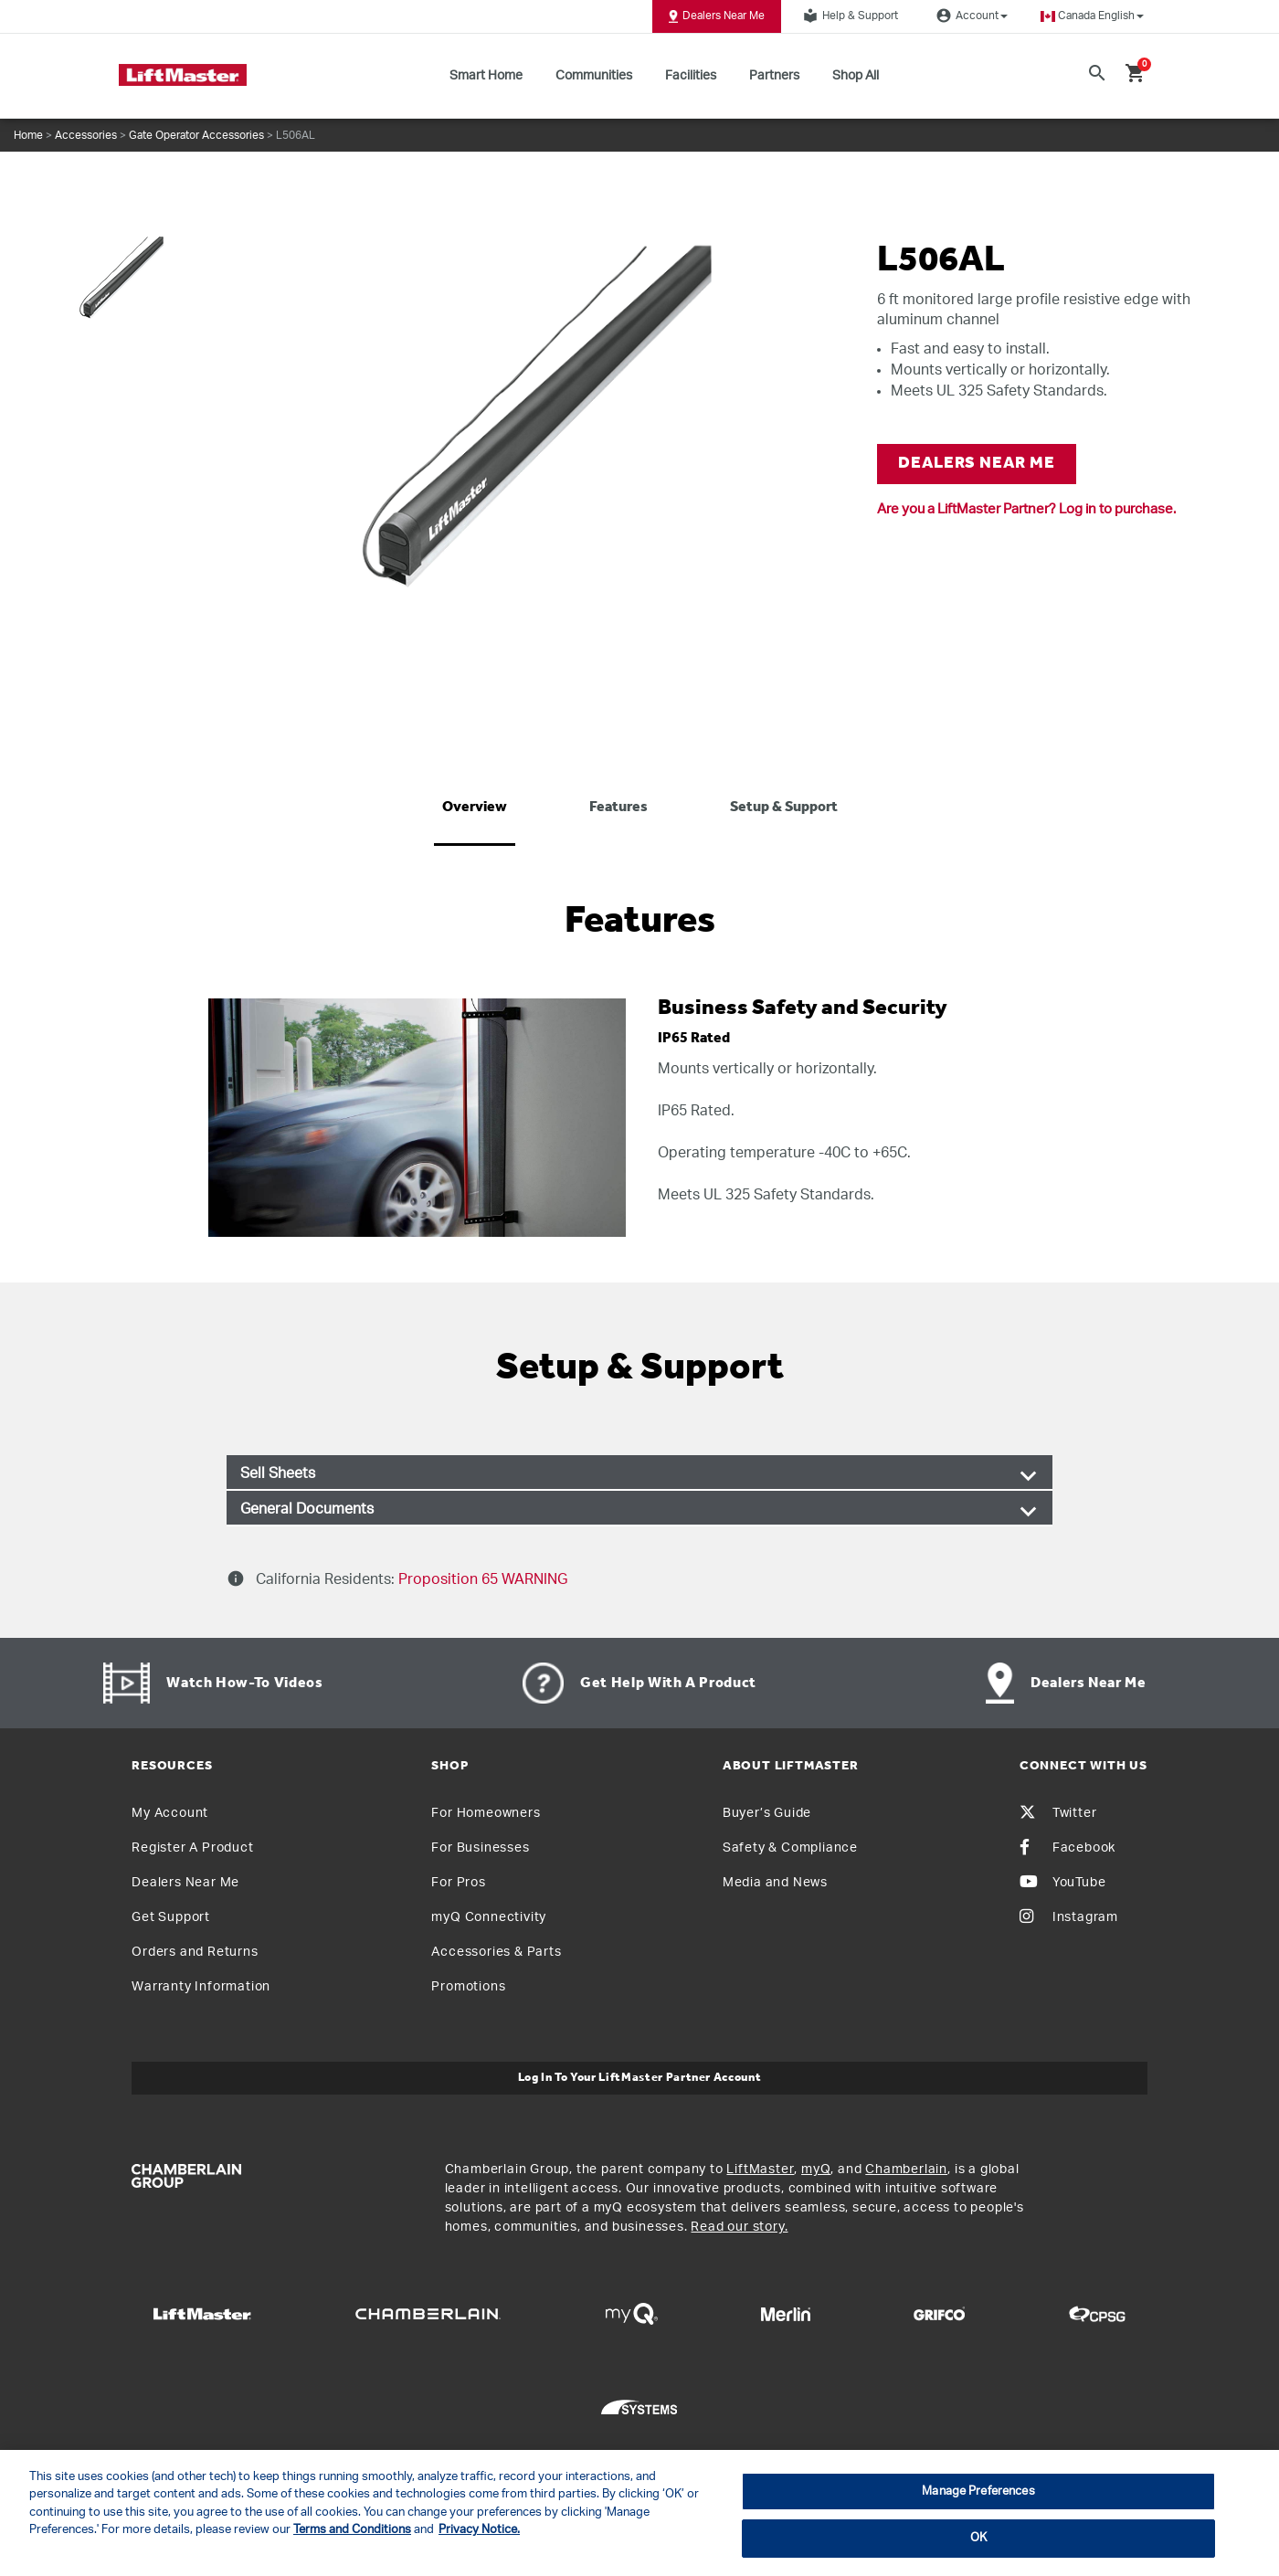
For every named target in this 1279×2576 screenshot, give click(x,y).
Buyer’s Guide (767, 1813)
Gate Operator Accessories (196, 135)
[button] (1092, 16)
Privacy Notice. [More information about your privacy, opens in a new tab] (479, 2530)
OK (978, 2538)
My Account (170, 1813)
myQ (815, 2169)
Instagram (1069, 1917)
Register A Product (192, 1848)
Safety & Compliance (790, 1848)
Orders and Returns (195, 1952)
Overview (474, 807)
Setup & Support (784, 807)
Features (618, 807)
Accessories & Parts (496, 1952)
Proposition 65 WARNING (481, 1579)
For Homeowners (485, 1813)
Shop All (855, 75)
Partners (774, 75)
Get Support (171, 1917)
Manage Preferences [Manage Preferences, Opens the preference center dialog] (978, 2491)
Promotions (468, 1986)
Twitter (1058, 1813)
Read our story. (739, 2227)
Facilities (690, 75)
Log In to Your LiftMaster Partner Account (640, 2078)
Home (28, 135)
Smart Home (486, 75)
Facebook (1067, 1848)
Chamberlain (906, 2169)
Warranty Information (201, 1986)
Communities (593, 75)
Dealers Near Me (717, 16)
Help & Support (848, 15)
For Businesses (480, 1848)
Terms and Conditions (352, 2530)
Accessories (86, 135)
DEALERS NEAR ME (976, 463)
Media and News (775, 1882)
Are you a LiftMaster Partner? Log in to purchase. (1026, 509)
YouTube (1063, 1882)
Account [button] (969, 15)
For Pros (458, 1882)
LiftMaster (760, 2169)
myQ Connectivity (488, 1917)
